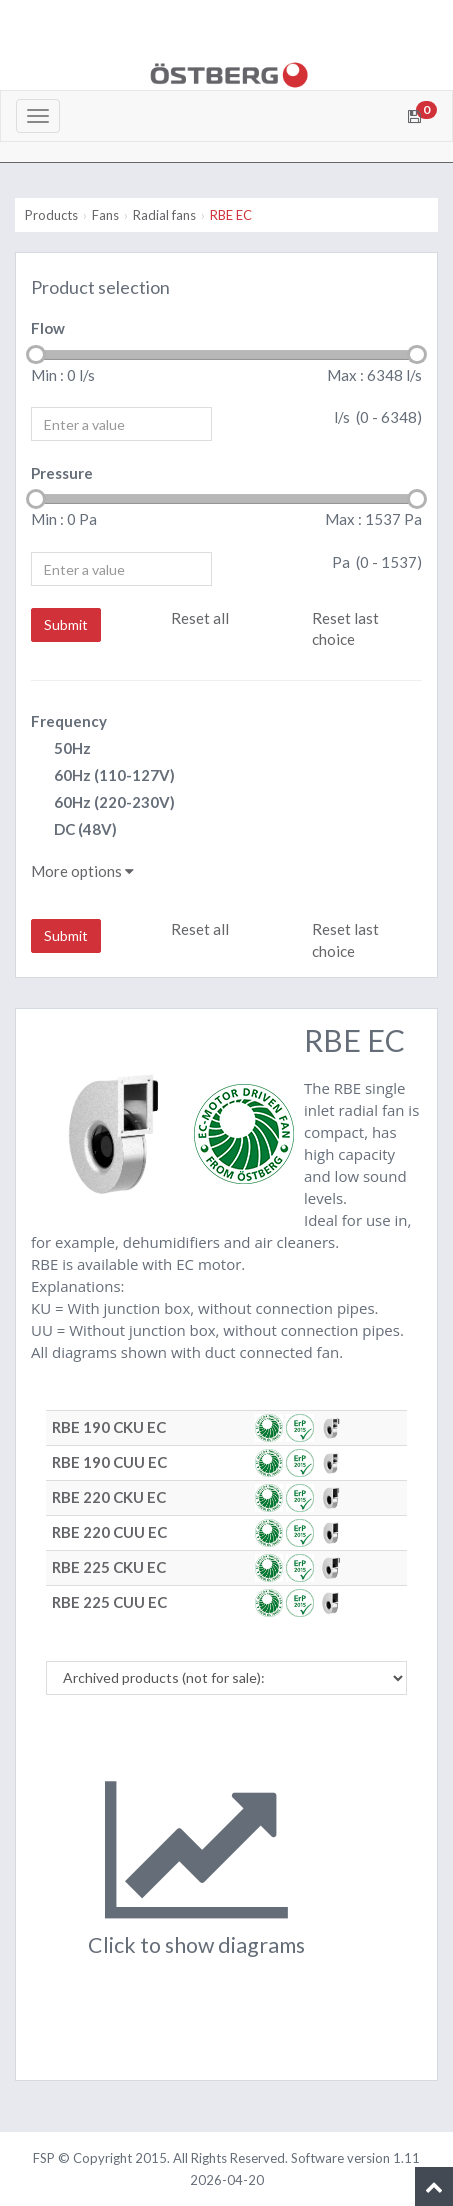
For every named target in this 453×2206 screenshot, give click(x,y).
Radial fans (164, 215)
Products (51, 215)
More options (82, 871)
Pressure (62, 473)
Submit (66, 624)
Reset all (200, 618)
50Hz (61, 749)
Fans (105, 215)
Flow (48, 328)
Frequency (69, 721)
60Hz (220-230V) (103, 803)
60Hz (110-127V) (103, 776)
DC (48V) (74, 830)
